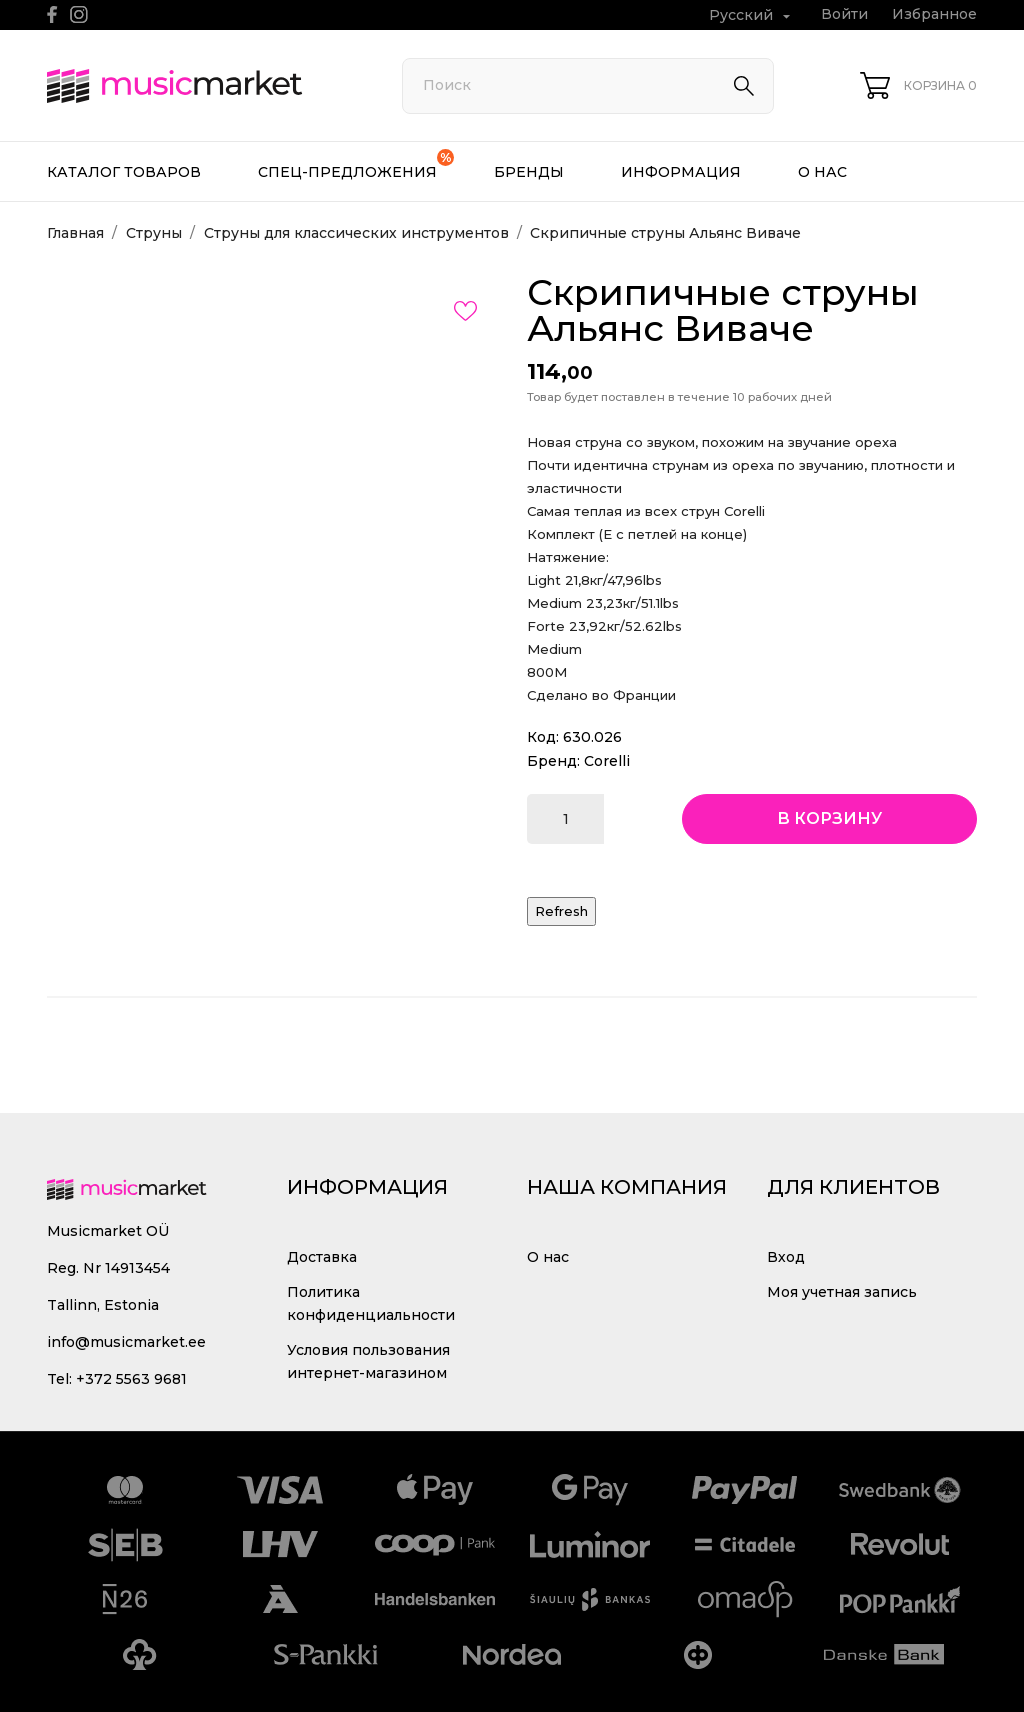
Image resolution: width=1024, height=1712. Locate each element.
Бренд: (553, 761)
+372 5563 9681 (131, 1379)
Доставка (322, 1257)
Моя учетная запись (842, 1292)
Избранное (934, 14)
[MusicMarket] (202, 86)
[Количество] (565, 819)
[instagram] (79, 14)
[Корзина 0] (918, 85)
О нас (822, 172)
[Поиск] (588, 86)
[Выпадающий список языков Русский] (752, 15)
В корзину (829, 818)
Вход (786, 1257)
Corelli (607, 761)
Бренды (529, 172)
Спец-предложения (356, 165)
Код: (543, 737)
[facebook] (52, 14)
